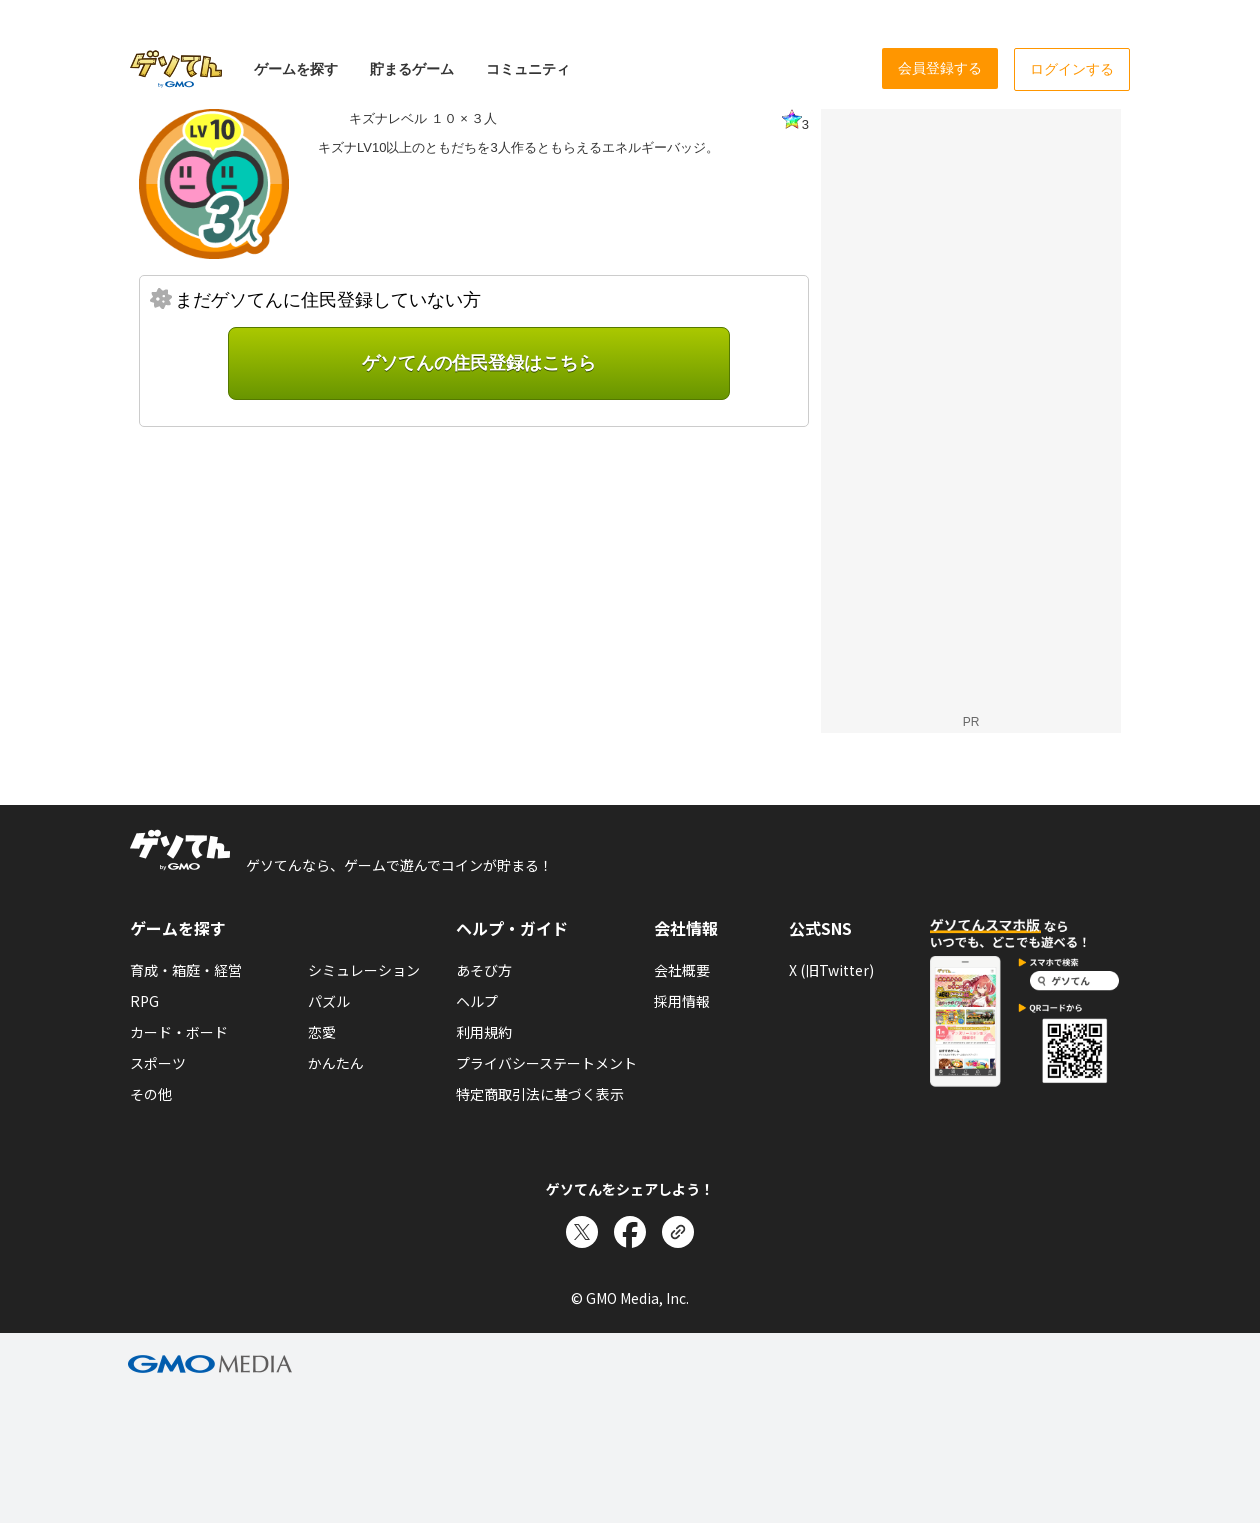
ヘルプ (477, 1001)
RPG (144, 1001)
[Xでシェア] (582, 1232)
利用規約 (484, 1032)
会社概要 (682, 970)
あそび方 (484, 970)
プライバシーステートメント (546, 1063)
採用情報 (682, 1001)
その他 (151, 1094)
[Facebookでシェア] (630, 1232)
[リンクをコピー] (678, 1232)
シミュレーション (364, 970)
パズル (329, 1001)
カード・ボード (179, 1032)
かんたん (336, 1063)
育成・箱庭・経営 (186, 970)
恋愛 (322, 1032)
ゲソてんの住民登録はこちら (479, 363)
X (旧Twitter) (831, 970)
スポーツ (158, 1063)
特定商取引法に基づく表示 (540, 1094)
